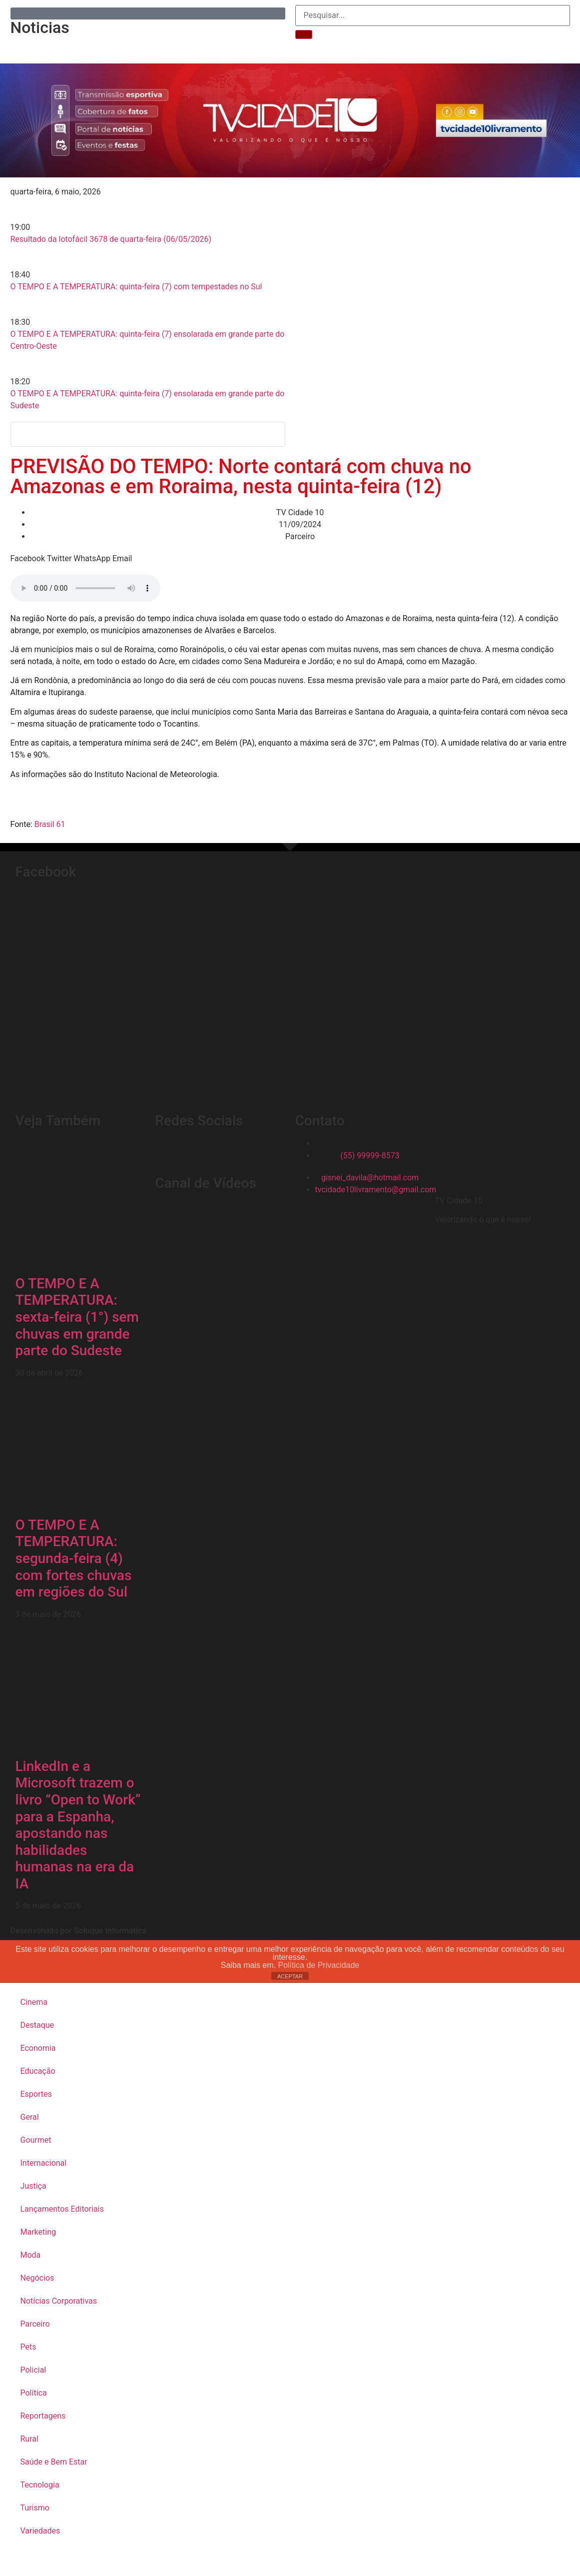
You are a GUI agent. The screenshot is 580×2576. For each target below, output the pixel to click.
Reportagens (120, 46)
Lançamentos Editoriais (62, 2209)
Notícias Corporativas (58, 2301)
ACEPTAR (290, 1976)
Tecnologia (39, 2485)
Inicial (67, 46)
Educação (37, 2071)
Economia (38, 2048)
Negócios (37, 2278)
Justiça (33, 2186)
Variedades (40, 2531)
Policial (33, 2370)
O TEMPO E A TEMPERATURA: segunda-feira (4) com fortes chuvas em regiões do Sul (73, 1558)
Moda (30, 2255)
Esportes (36, 2094)
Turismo (34, 2508)
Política (33, 2393)
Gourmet (35, 2140)
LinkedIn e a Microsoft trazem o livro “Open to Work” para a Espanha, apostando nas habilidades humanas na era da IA (78, 1825)
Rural (29, 2439)
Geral (29, 2117)
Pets (28, 2347)
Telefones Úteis (247, 46)
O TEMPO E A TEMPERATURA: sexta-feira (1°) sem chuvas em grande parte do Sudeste (77, 1317)
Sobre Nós (181, 46)
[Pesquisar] (303, 34)
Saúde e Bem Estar (53, 2462)
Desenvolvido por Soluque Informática (78, 1930)
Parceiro (35, 2324)
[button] (27, 559)
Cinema (33, 2002)
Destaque (37, 2025)
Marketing (38, 2232)
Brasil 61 (49, 824)
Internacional (43, 2163)
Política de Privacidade (317, 1965)
